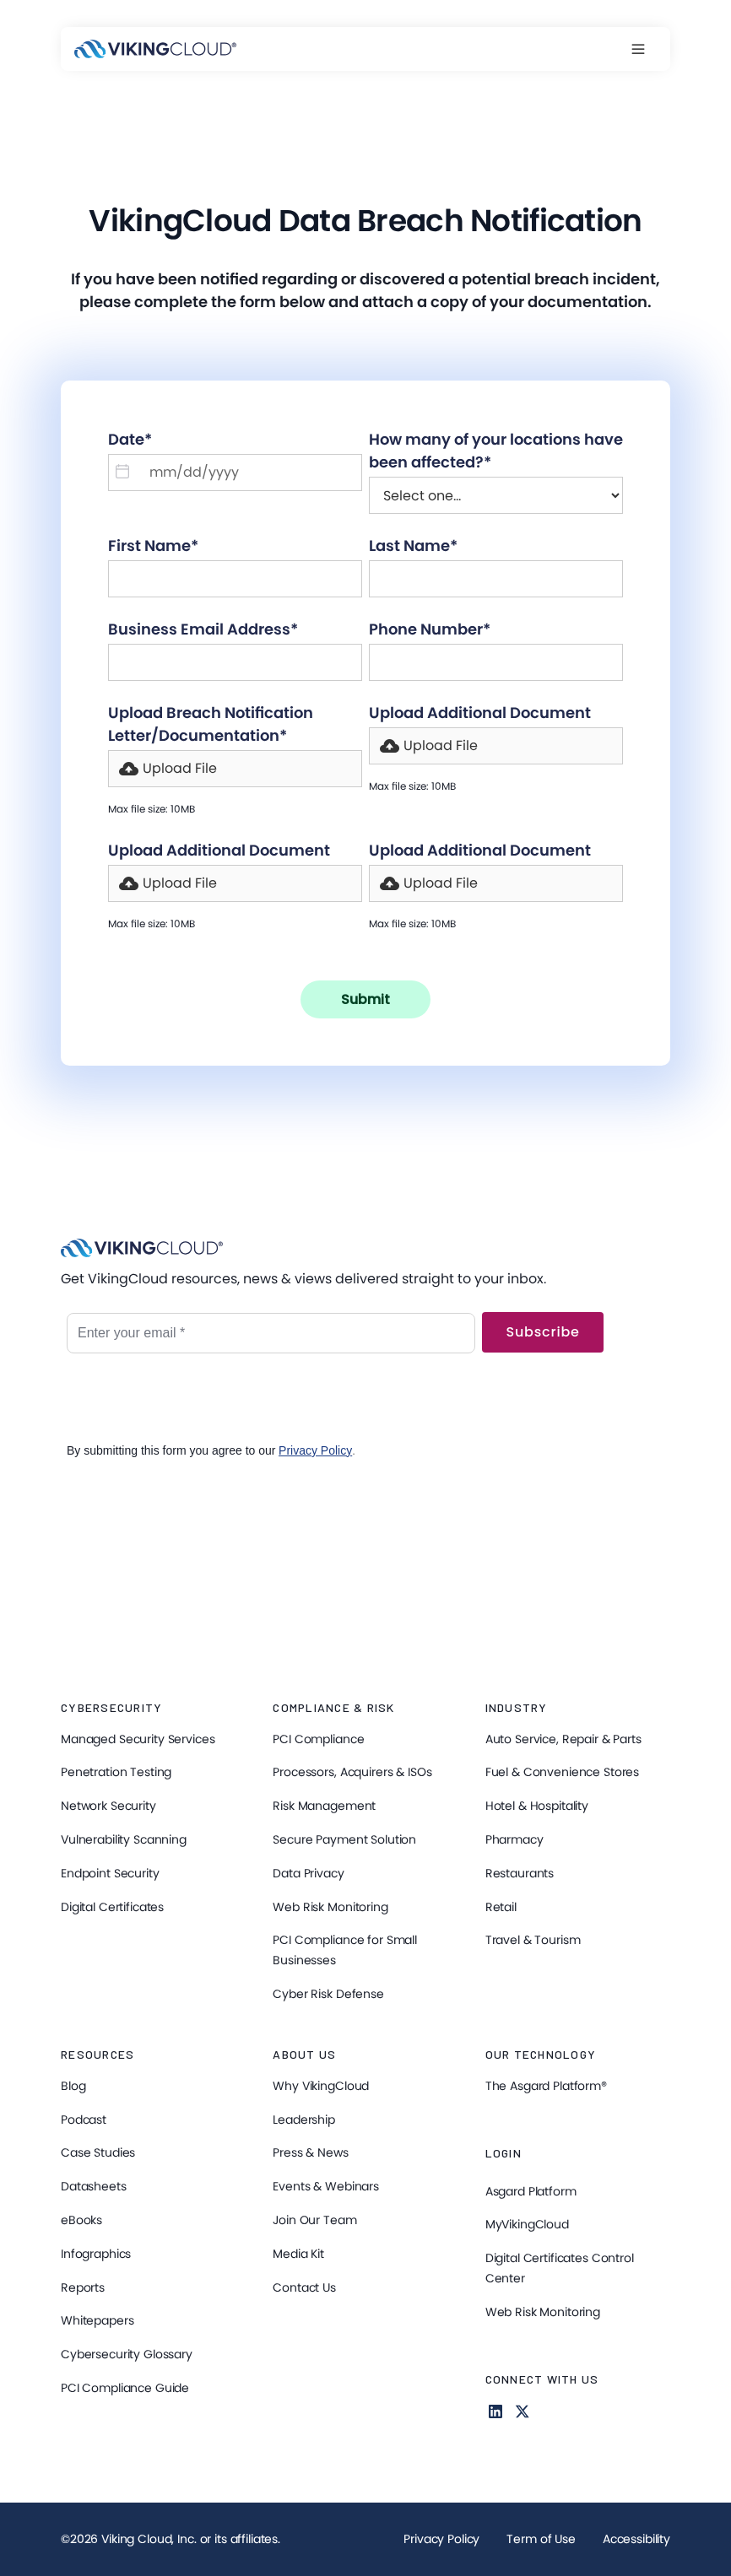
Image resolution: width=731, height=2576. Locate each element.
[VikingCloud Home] (155, 49)
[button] (646, 49)
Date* (130, 439)
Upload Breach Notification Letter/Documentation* (210, 724)
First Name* (153, 545)
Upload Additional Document (480, 712)
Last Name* (413, 545)
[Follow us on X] (522, 2411)
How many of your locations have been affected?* (496, 451)
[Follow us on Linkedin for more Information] (495, 2411)
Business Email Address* (203, 629)
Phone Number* (429, 629)
